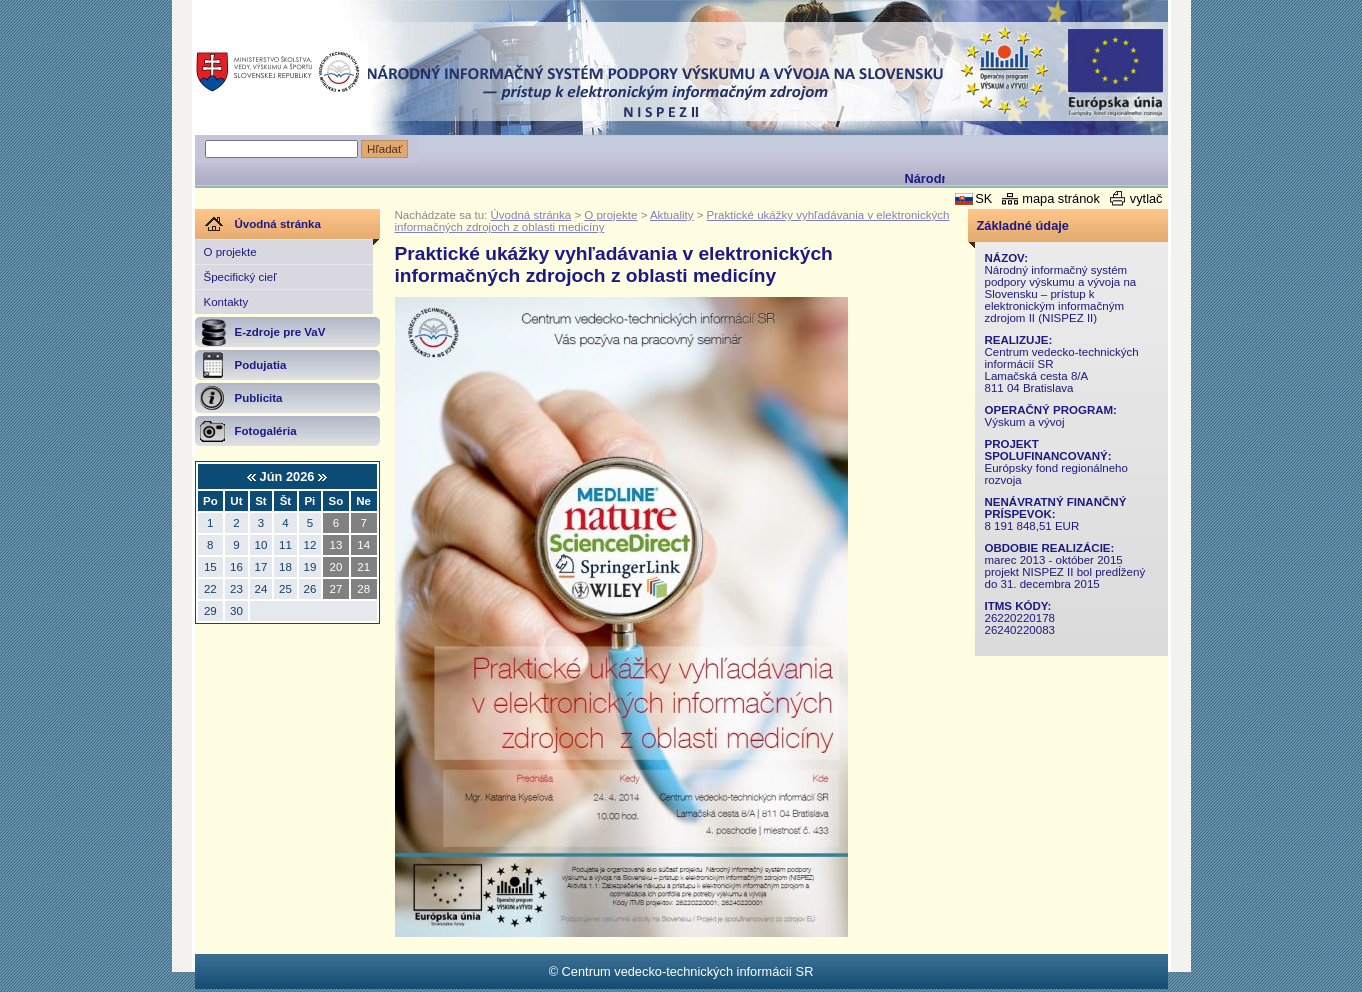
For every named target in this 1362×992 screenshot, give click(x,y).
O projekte (230, 252)
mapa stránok (1061, 198)
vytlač (1146, 198)
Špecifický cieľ (240, 277)
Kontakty (226, 302)
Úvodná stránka (531, 215)
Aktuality (672, 215)
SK (983, 198)
